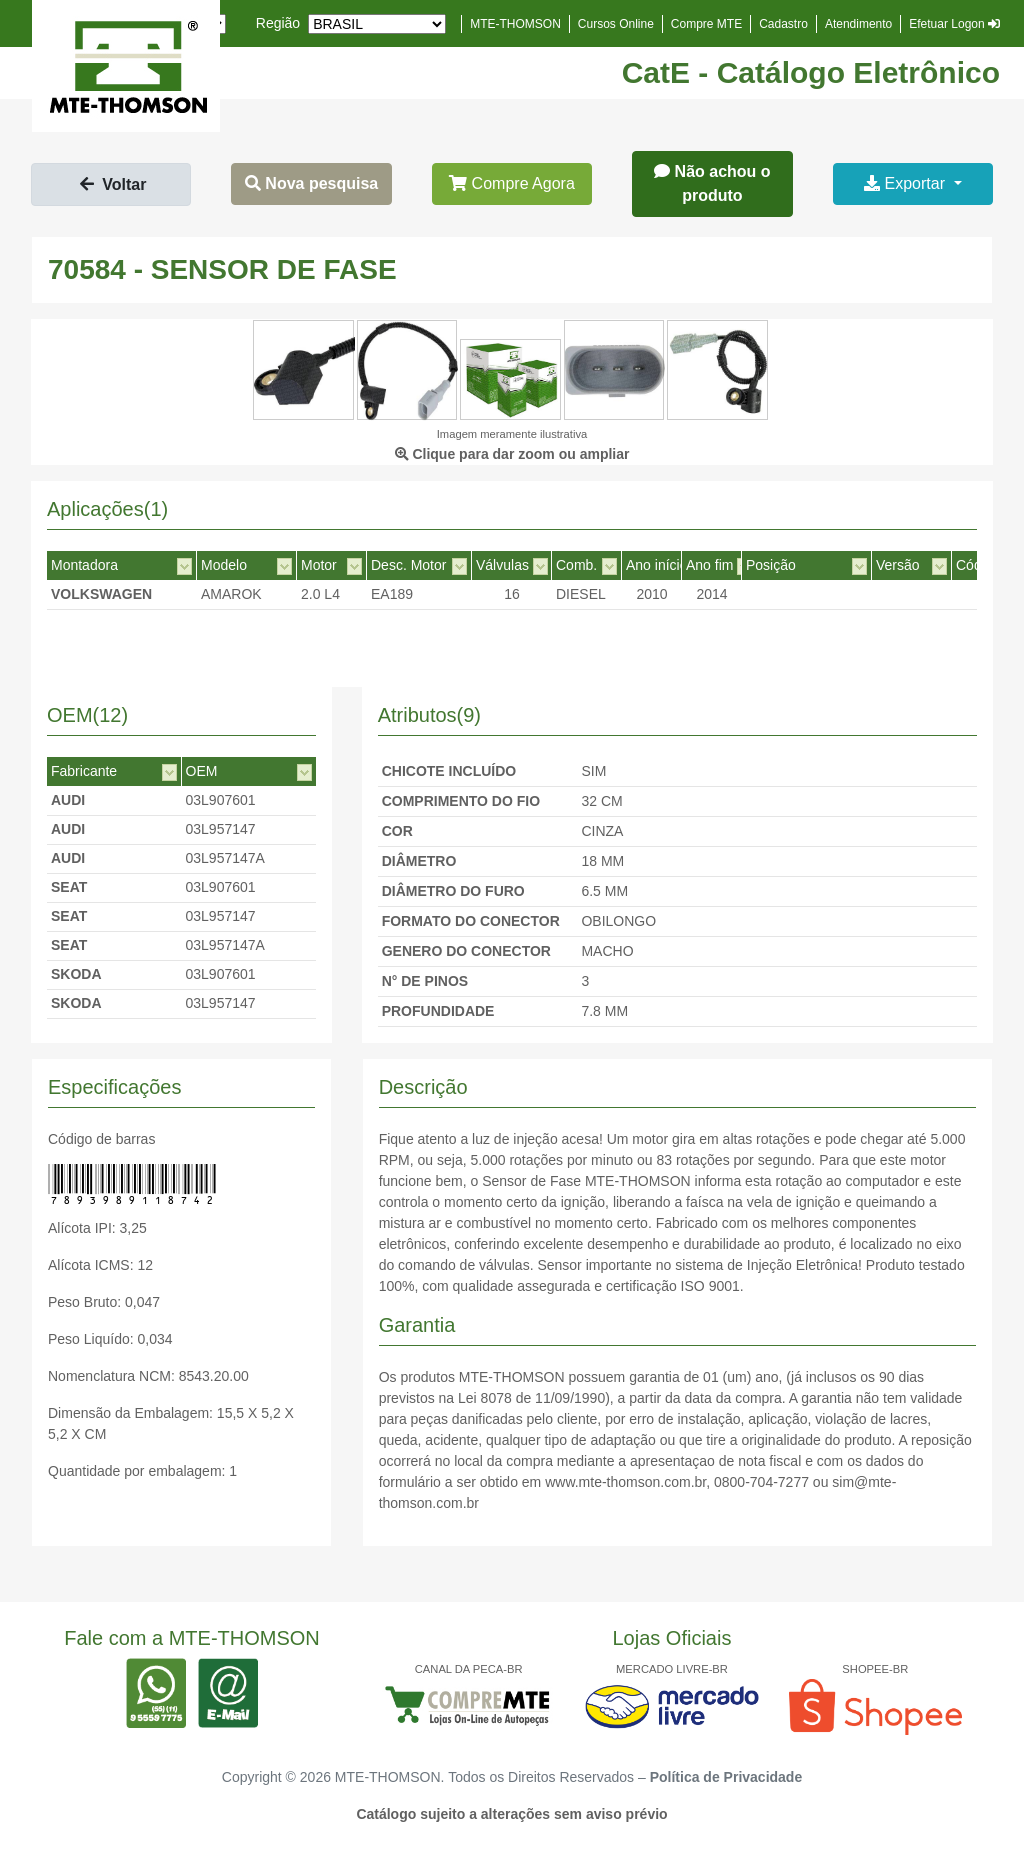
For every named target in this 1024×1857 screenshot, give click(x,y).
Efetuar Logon (954, 24)
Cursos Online (616, 24)
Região (278, 23)
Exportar (906, 183)
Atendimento (858, 24)
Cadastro (783, 24)
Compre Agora (512, 183)
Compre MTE (706, 24)
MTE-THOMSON (515, 24)
